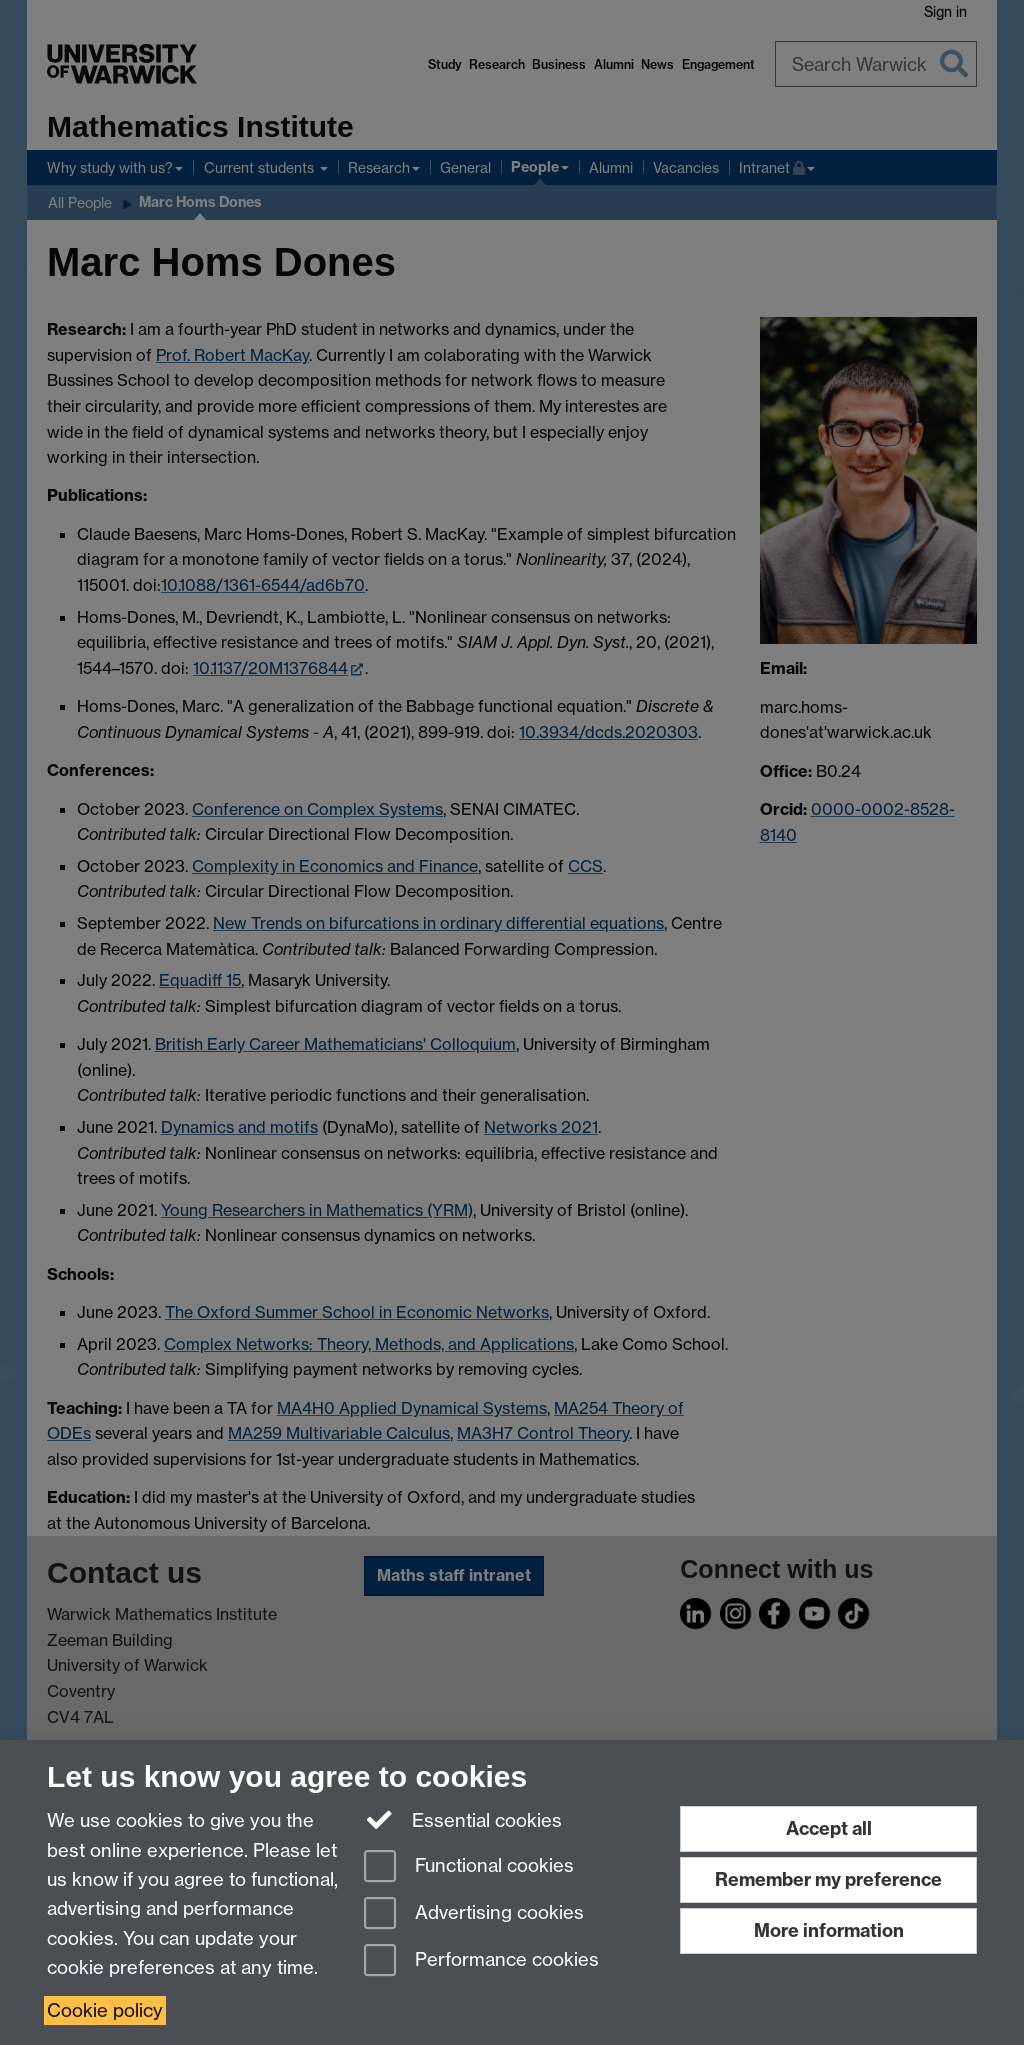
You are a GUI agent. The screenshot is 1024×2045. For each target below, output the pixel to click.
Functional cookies (469, 1867)
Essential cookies (463, 1819)
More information (829, 1930)
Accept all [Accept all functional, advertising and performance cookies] (829, 1828)
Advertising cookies (474, 1914)
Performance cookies (481, 1961)
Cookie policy (105, 2010)
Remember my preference (828, 1879)
